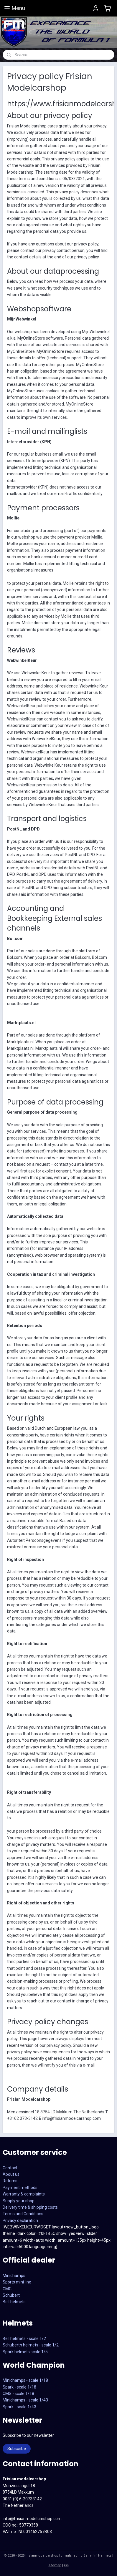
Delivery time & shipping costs (30, 2207)
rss (66, 2565)
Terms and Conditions (23, 2213)
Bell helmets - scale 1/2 (24, 2338)
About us (11, 2174)
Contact (10, 2167)
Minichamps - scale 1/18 (25, 2380)
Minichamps (14, 2275)
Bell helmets (14, 2301)
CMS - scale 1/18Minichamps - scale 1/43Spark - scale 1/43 (25, 2400)
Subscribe (16, 2448)
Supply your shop (18, 2200)
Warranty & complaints (24, 2194)
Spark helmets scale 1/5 (25, 2351)
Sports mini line (17, 2282)
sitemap (55, 2565)
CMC (7, 2288)
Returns (10, 2180)
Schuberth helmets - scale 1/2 (31, 2345)
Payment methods (20, 2187)
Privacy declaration (20, 2220)
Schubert (11, 2295)
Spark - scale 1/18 (19, 2387)
